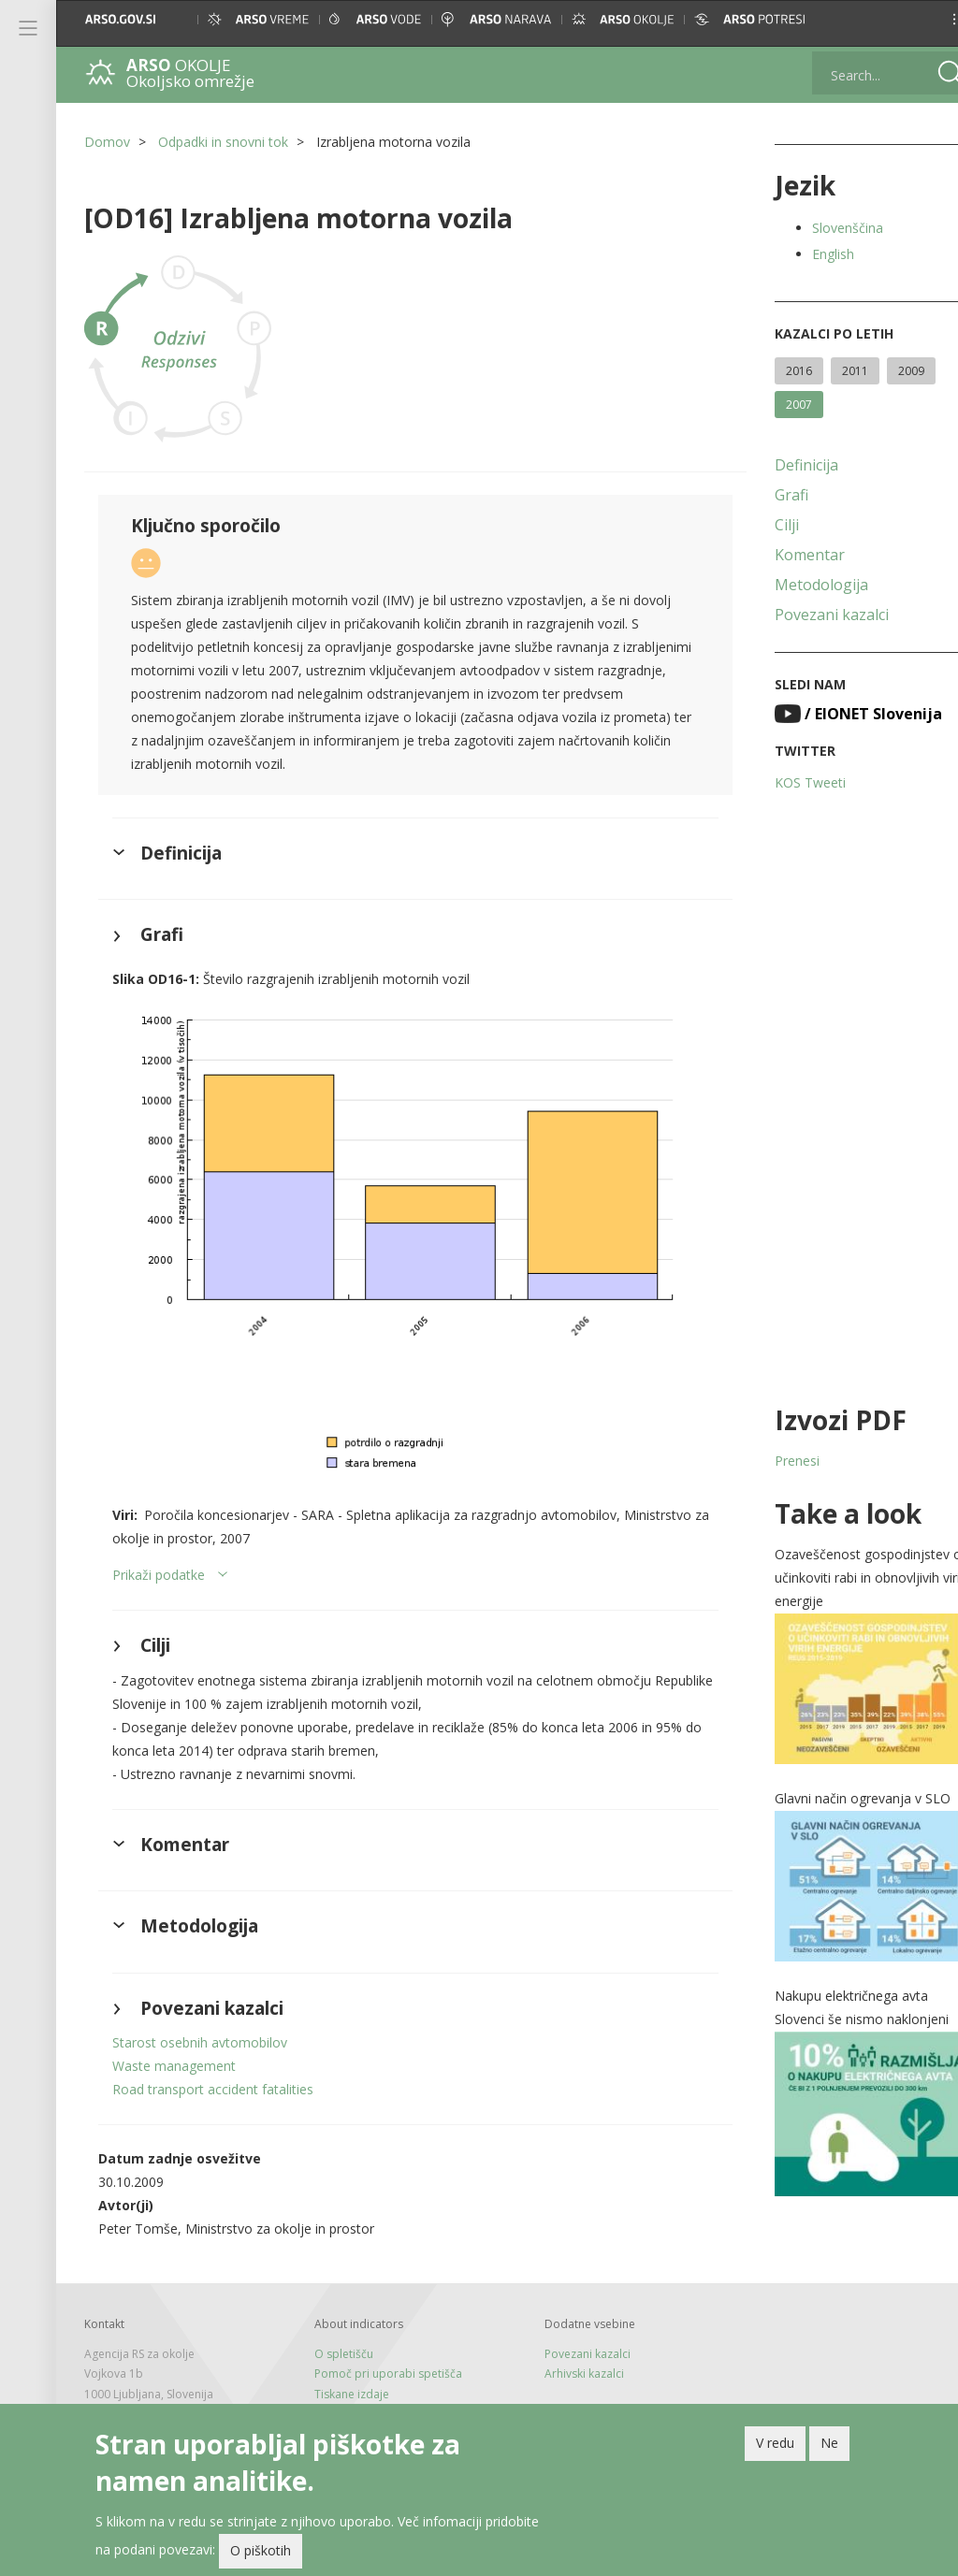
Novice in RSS (340, 2393)
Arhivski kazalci (568, 2354)
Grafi (767, 495)
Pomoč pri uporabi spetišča (380, 2354)
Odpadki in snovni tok (223, 142)
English (809, 254)
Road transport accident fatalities (212, 2068)
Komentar (785, 554)
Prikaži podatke (158, 1554)
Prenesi (772, 1460)
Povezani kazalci (807, 614)
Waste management (174, 2045)
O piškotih (260, 2550)
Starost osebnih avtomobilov (199, 2022)
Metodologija (797, 584)
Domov (107, 142)
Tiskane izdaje (343, 2373)
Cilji (762, 524)
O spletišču (335, 2333)
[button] (926, 19)
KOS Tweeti (785, 782)
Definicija (782, 465)
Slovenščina (823, 228)
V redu (775, 2443)
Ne (829, 2443)
